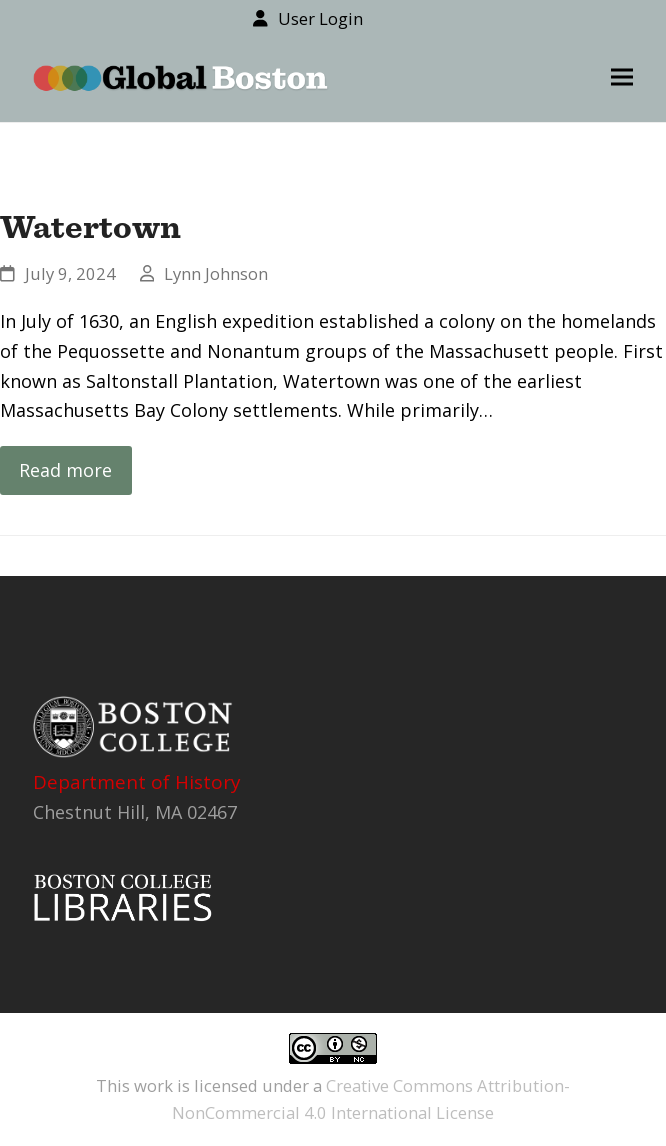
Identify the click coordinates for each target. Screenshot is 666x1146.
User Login (320, 18)
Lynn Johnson (216, 273)
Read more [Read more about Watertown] (65, 470)
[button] (622, 77)
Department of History (137, 782)
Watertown (90, 226)
